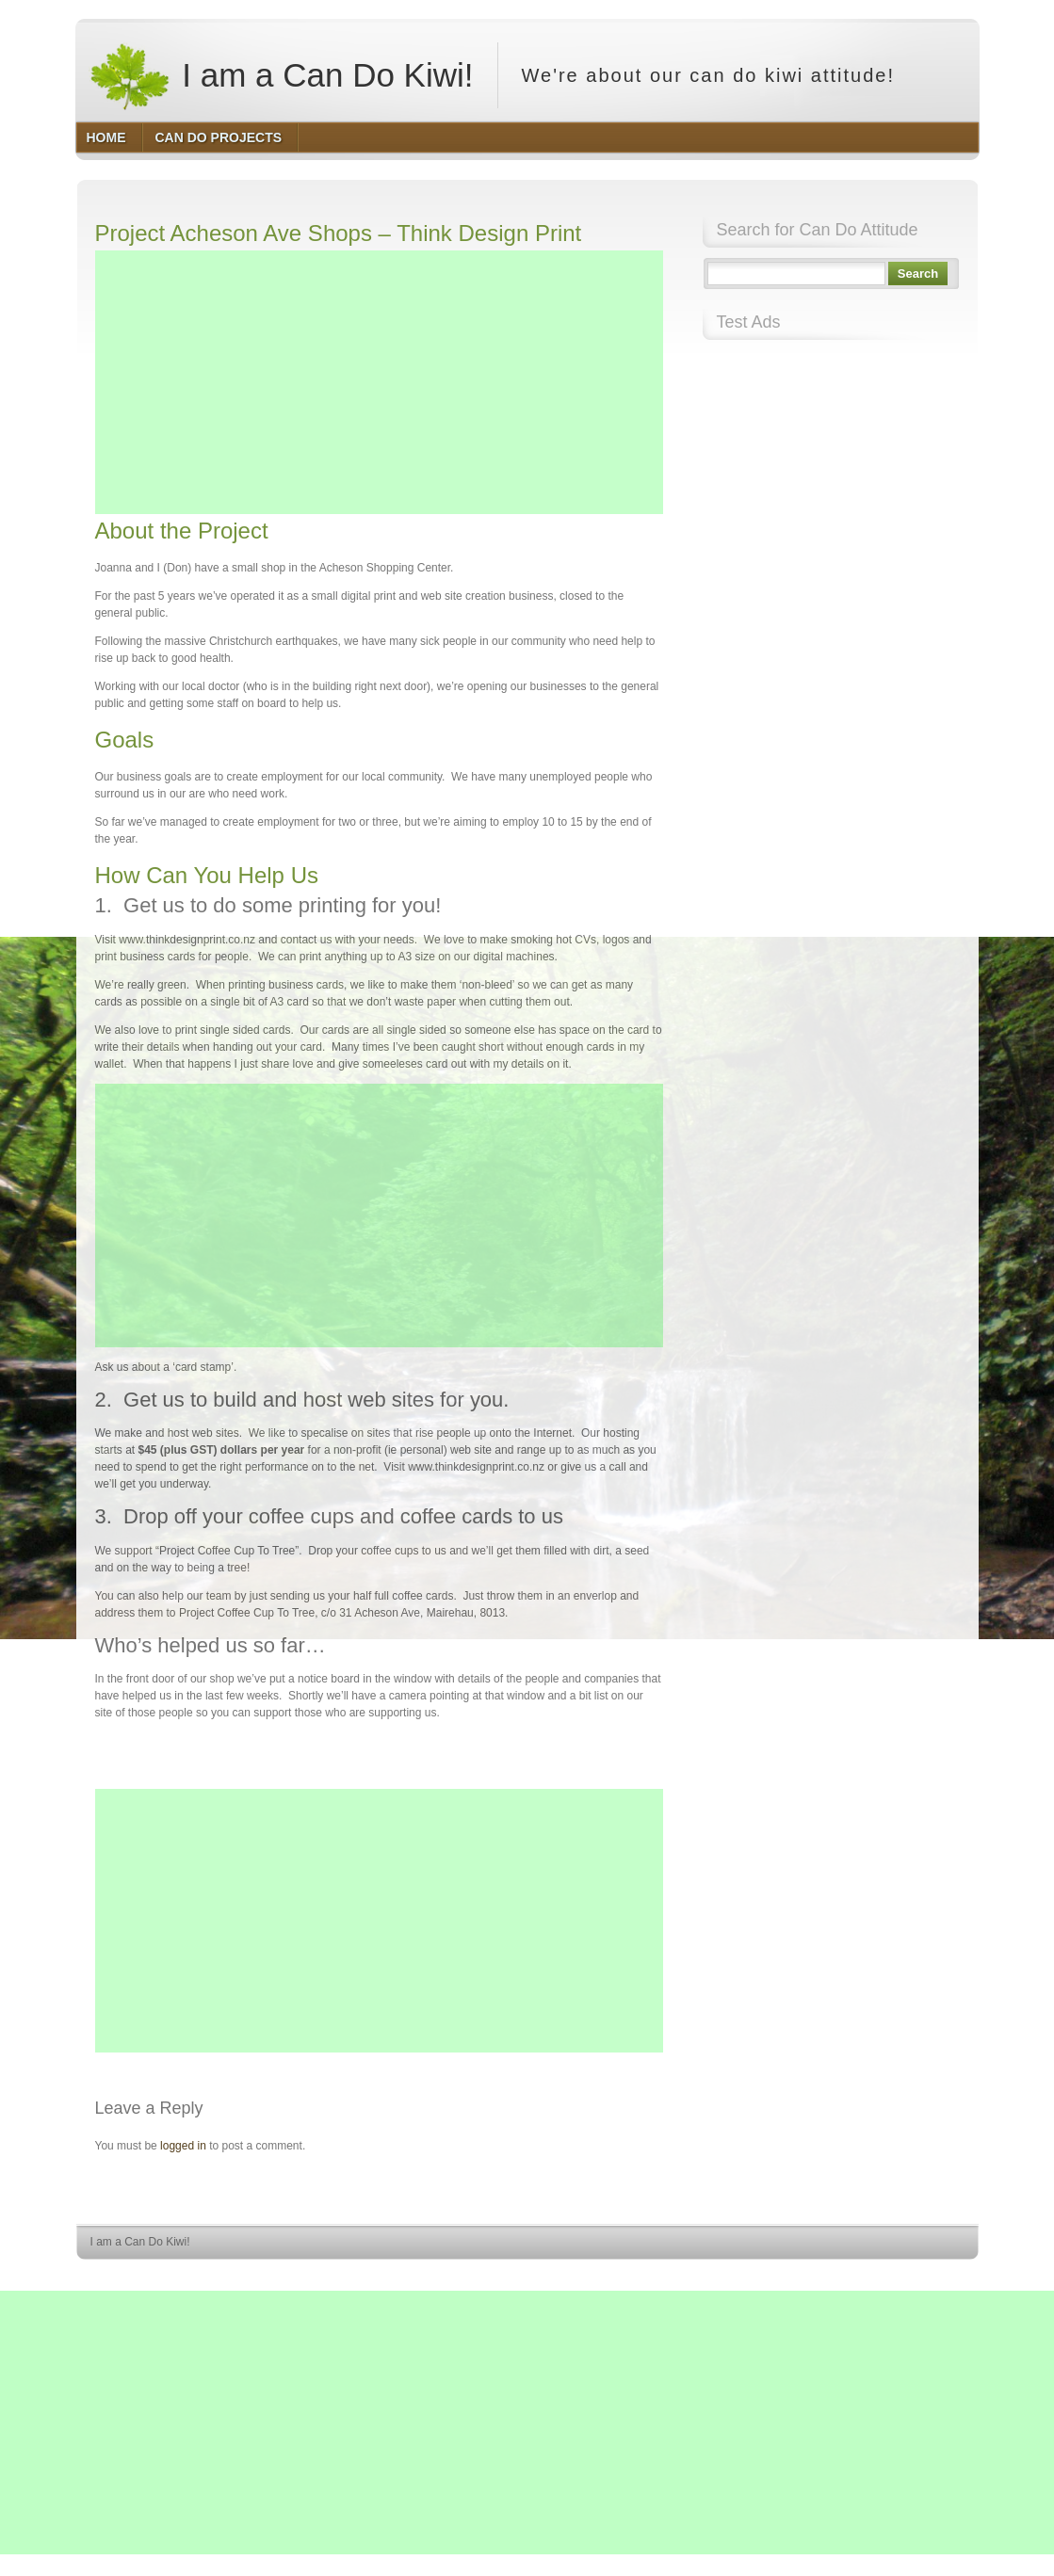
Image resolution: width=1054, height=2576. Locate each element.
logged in (183, 2145)
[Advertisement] (379, 382)
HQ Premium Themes (930, 2277)
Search (918, 273)
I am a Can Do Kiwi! (281, 75)
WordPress (841, 2277)
